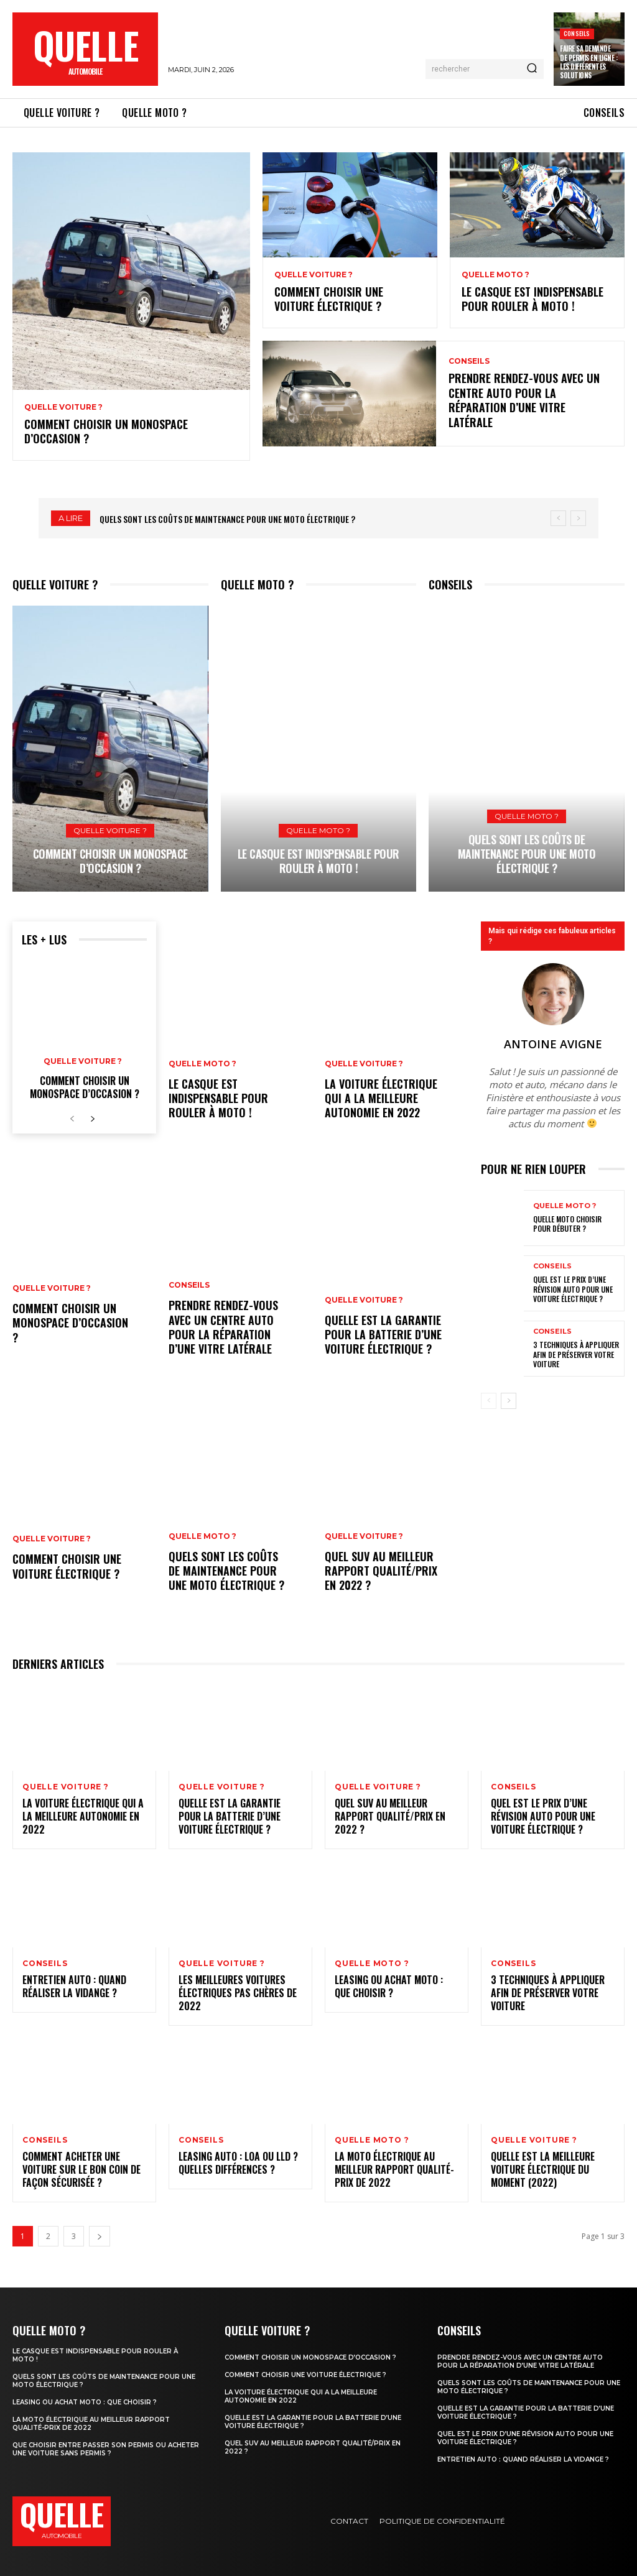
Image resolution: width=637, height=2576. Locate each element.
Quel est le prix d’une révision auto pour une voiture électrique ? (573, 1289)
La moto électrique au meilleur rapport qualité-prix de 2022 (394, 2169)
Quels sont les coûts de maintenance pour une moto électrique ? (227, 518)
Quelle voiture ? (63, 407)
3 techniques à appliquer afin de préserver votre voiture (576, 1354)
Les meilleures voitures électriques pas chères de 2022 (238, 1992)
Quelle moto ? (495, 275)
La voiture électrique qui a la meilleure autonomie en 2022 (381, 1098)
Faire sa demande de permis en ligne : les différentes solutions (588, 62)
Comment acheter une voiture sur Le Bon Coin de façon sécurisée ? (81, 2169)
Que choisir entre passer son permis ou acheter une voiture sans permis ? (105, 2449)
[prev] (558, 518)
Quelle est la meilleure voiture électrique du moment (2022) (543, 2169)
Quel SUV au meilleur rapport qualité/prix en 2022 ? (381, 1571)
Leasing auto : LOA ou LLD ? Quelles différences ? (238, 2163)
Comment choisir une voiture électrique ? (328, 299)
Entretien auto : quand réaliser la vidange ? (74, 1986)
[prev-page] (72, 1119)
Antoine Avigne (553, 1043)
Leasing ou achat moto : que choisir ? (389, 1986)
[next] (578, 518)
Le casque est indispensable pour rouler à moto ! (532, 299)
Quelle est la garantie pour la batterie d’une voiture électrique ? (383, 1334)
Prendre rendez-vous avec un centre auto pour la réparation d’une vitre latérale (524, 400)
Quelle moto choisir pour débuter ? (567, 1224)
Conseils (577, 33)
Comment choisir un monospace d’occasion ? (106, 431)
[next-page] (92, 1119)
